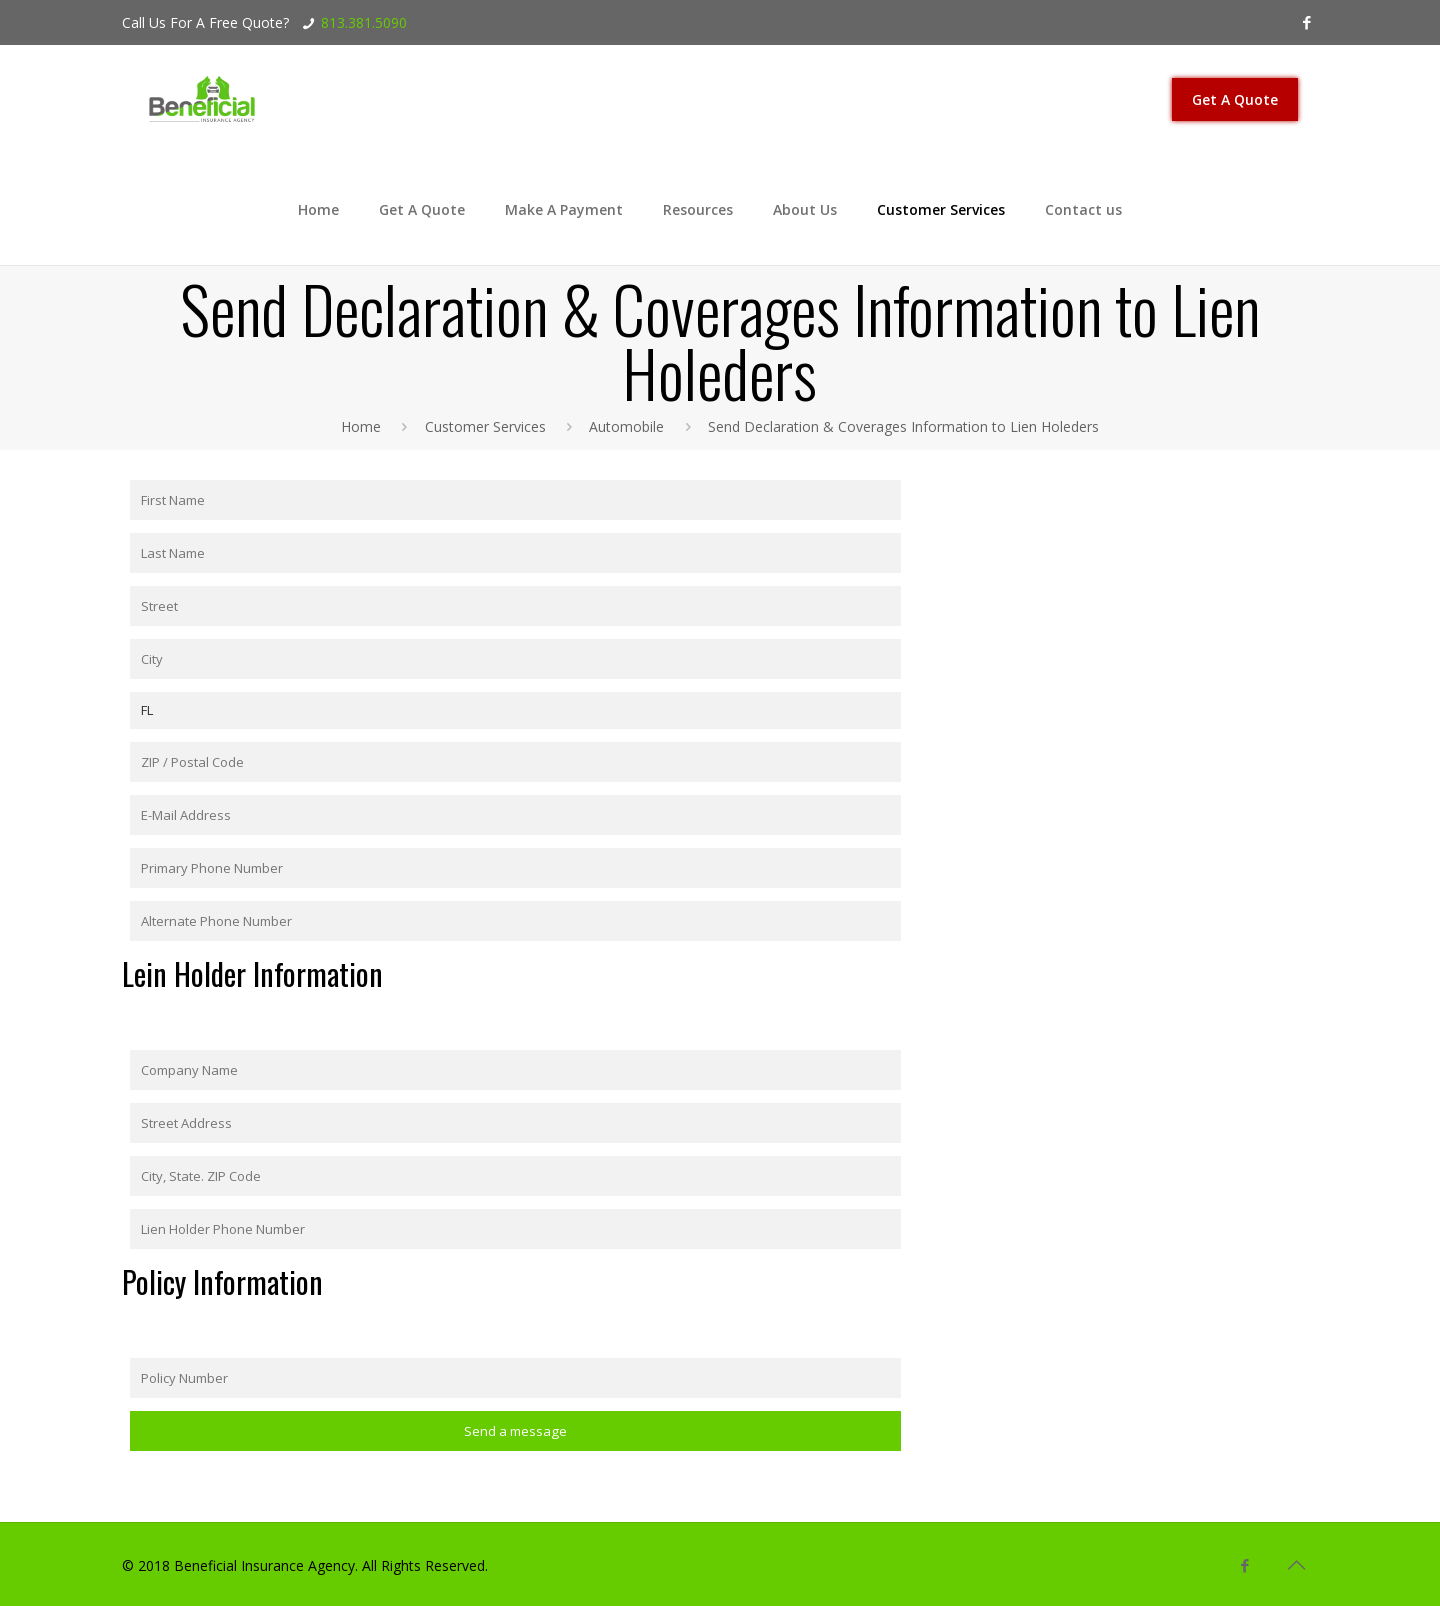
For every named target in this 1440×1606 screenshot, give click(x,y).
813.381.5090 (364, 22)
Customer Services (485, 426)
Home (361, 426)
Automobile (626, 426)
